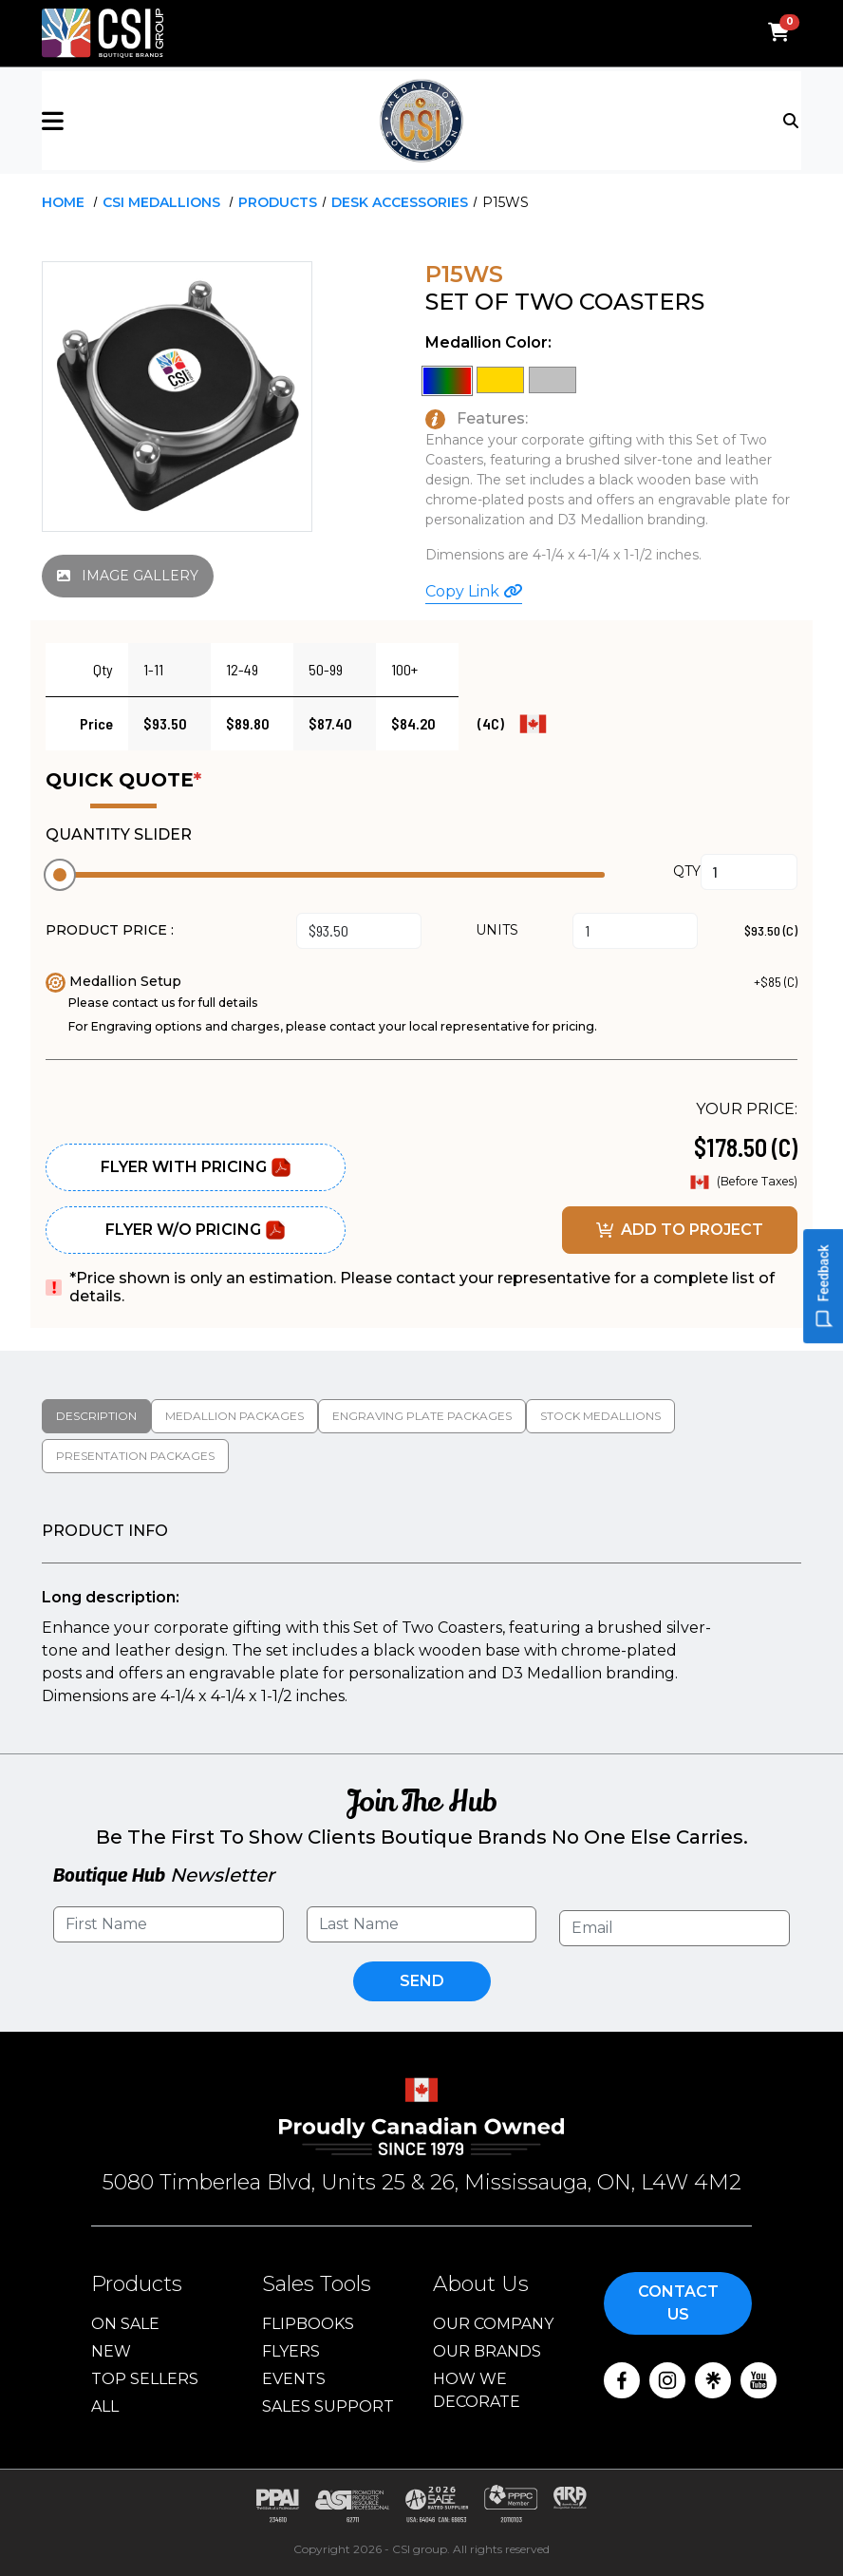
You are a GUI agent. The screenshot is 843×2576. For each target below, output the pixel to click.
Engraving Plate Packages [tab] (422, 1416)
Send (422, 1981)
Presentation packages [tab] (135, 1456)
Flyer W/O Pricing (195, 1230)
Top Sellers (144, 2379)
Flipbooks (308, 2324)
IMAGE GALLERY (127, 575)
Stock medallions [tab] (600, 1416)
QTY (687, 871)
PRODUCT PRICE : (110, 929)
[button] (168, 121)
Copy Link (473, 591)
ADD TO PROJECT (679, 1230)
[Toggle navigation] (792, 119)
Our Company (493, 2324)
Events (294, 2379)
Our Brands (487, 2351)
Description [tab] (96, 1416)
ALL (105, 2406)
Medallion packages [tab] (234, 1416)
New (111, 2351)
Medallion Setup (113, 981)
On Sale (125, 2324)
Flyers (291, 2351)
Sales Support (328, 2406)
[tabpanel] (421, 1614)
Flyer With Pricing (196, 1167)
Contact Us (678, 2302)
